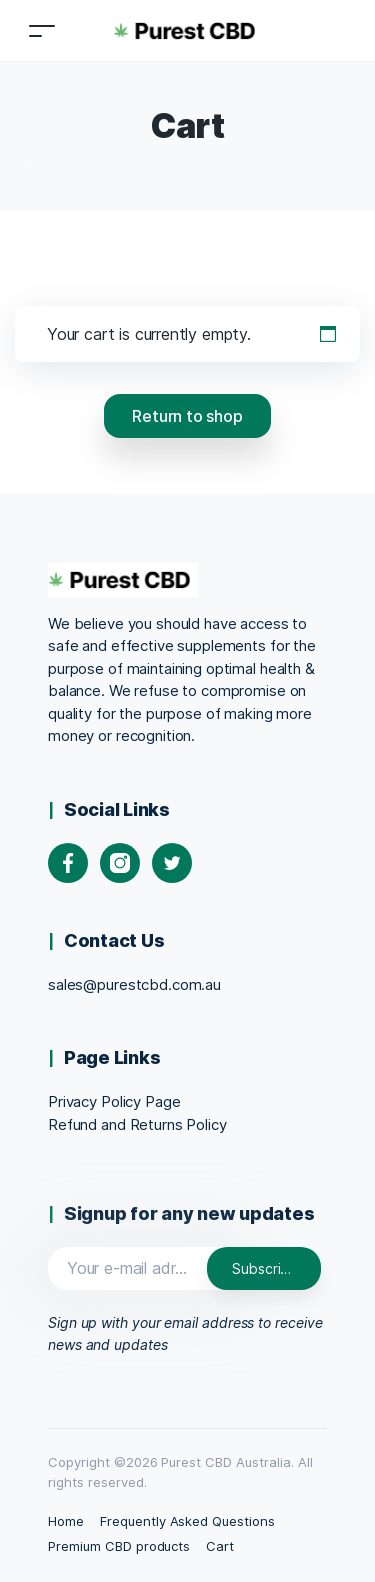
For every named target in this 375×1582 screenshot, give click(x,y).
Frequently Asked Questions (187, 1521)
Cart (220, 1546)
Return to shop (187, 416)
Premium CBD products (119, 1546)
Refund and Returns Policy (137, 1124)
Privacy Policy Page (114, 1101)
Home (66, 1521)
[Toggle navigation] (42, 30)
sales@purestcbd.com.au (134, 984)
